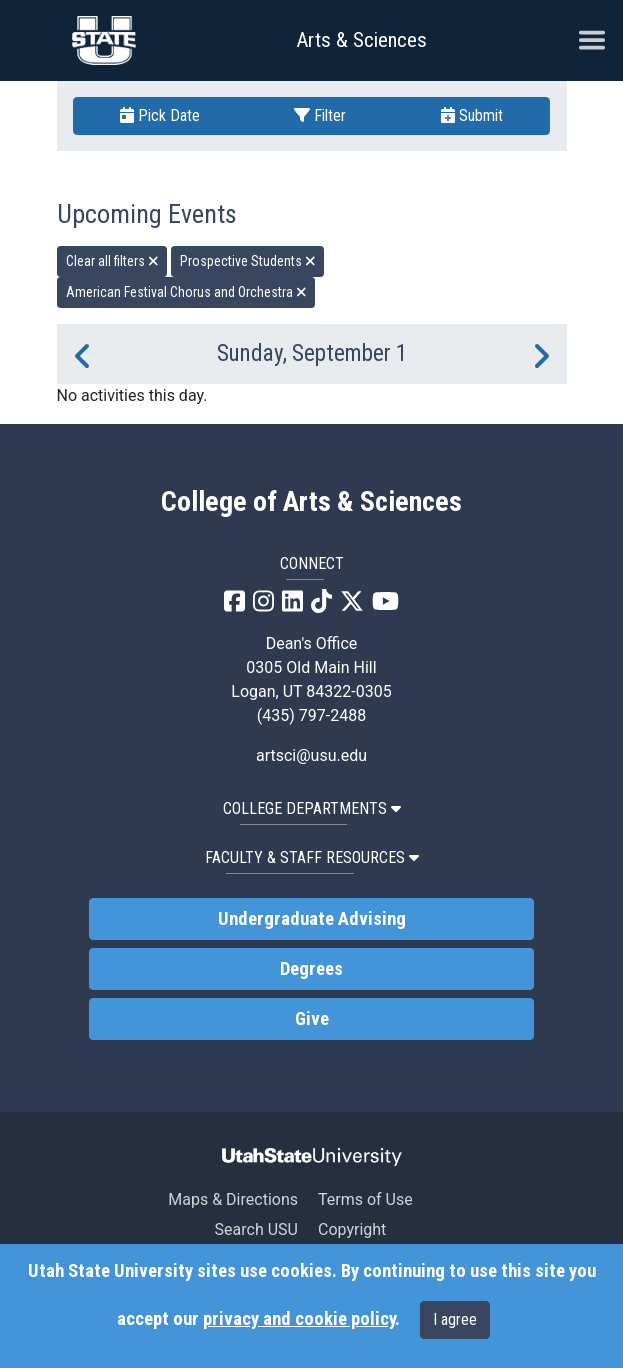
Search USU (256, 1229)
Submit (472, 115)
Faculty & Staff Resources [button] (312, 857)
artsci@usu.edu (311, 755)
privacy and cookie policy (299, 1319)
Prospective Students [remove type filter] (248, 261)
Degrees (311, 969)
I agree (455, 1319)
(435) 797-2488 (311, 715)
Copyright (352, 1229)
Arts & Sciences (361, 40)
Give (312, 1019)
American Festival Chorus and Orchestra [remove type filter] (186, 292)
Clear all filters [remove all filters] (112, 261)
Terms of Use (365, 1199)
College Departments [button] (312, 808)
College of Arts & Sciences (311, 502)
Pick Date (160, 115)
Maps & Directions (233, 1199)
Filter (320, 115)
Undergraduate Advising (312, 919)
